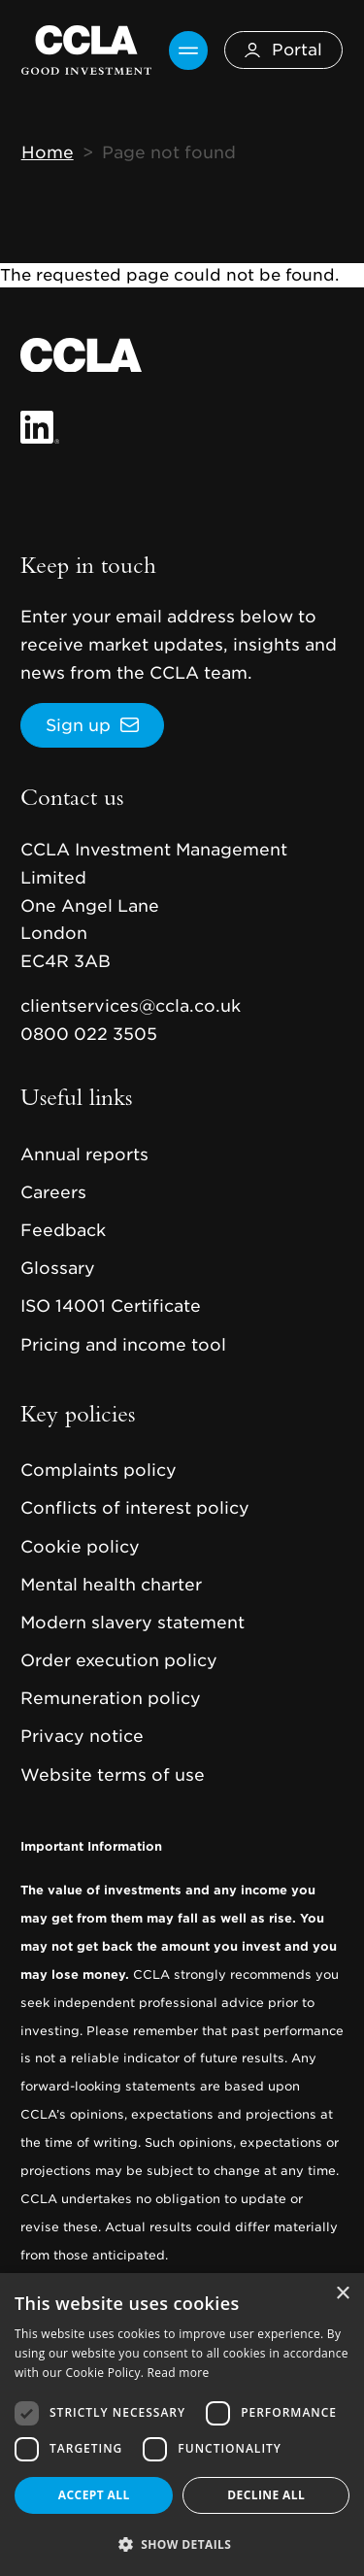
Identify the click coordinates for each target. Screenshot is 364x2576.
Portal (283, 49)
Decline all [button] (266, 2495)
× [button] (342, 2294)
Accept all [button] (94, 2495)
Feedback (63, 1230)
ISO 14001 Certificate (110, 1306)
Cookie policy (80, 1546)
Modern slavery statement (132, 1622)
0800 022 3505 (88, 1034)
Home (47, 152)
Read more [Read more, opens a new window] (179, 2372)
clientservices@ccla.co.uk (130, 1006)
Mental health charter (111, 1584)
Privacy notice (82, 1736)
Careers (53, 1192)
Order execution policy (118, 1660)
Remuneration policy (110, 1698)
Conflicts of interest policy (134, 1508)
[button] (182, 2544)
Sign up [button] (78, 725)
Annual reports (84, 1154)
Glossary (57, 1268)
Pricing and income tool (123, 1345)
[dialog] (182, 2424)
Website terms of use (112, 1775)
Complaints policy (98, 1470)
